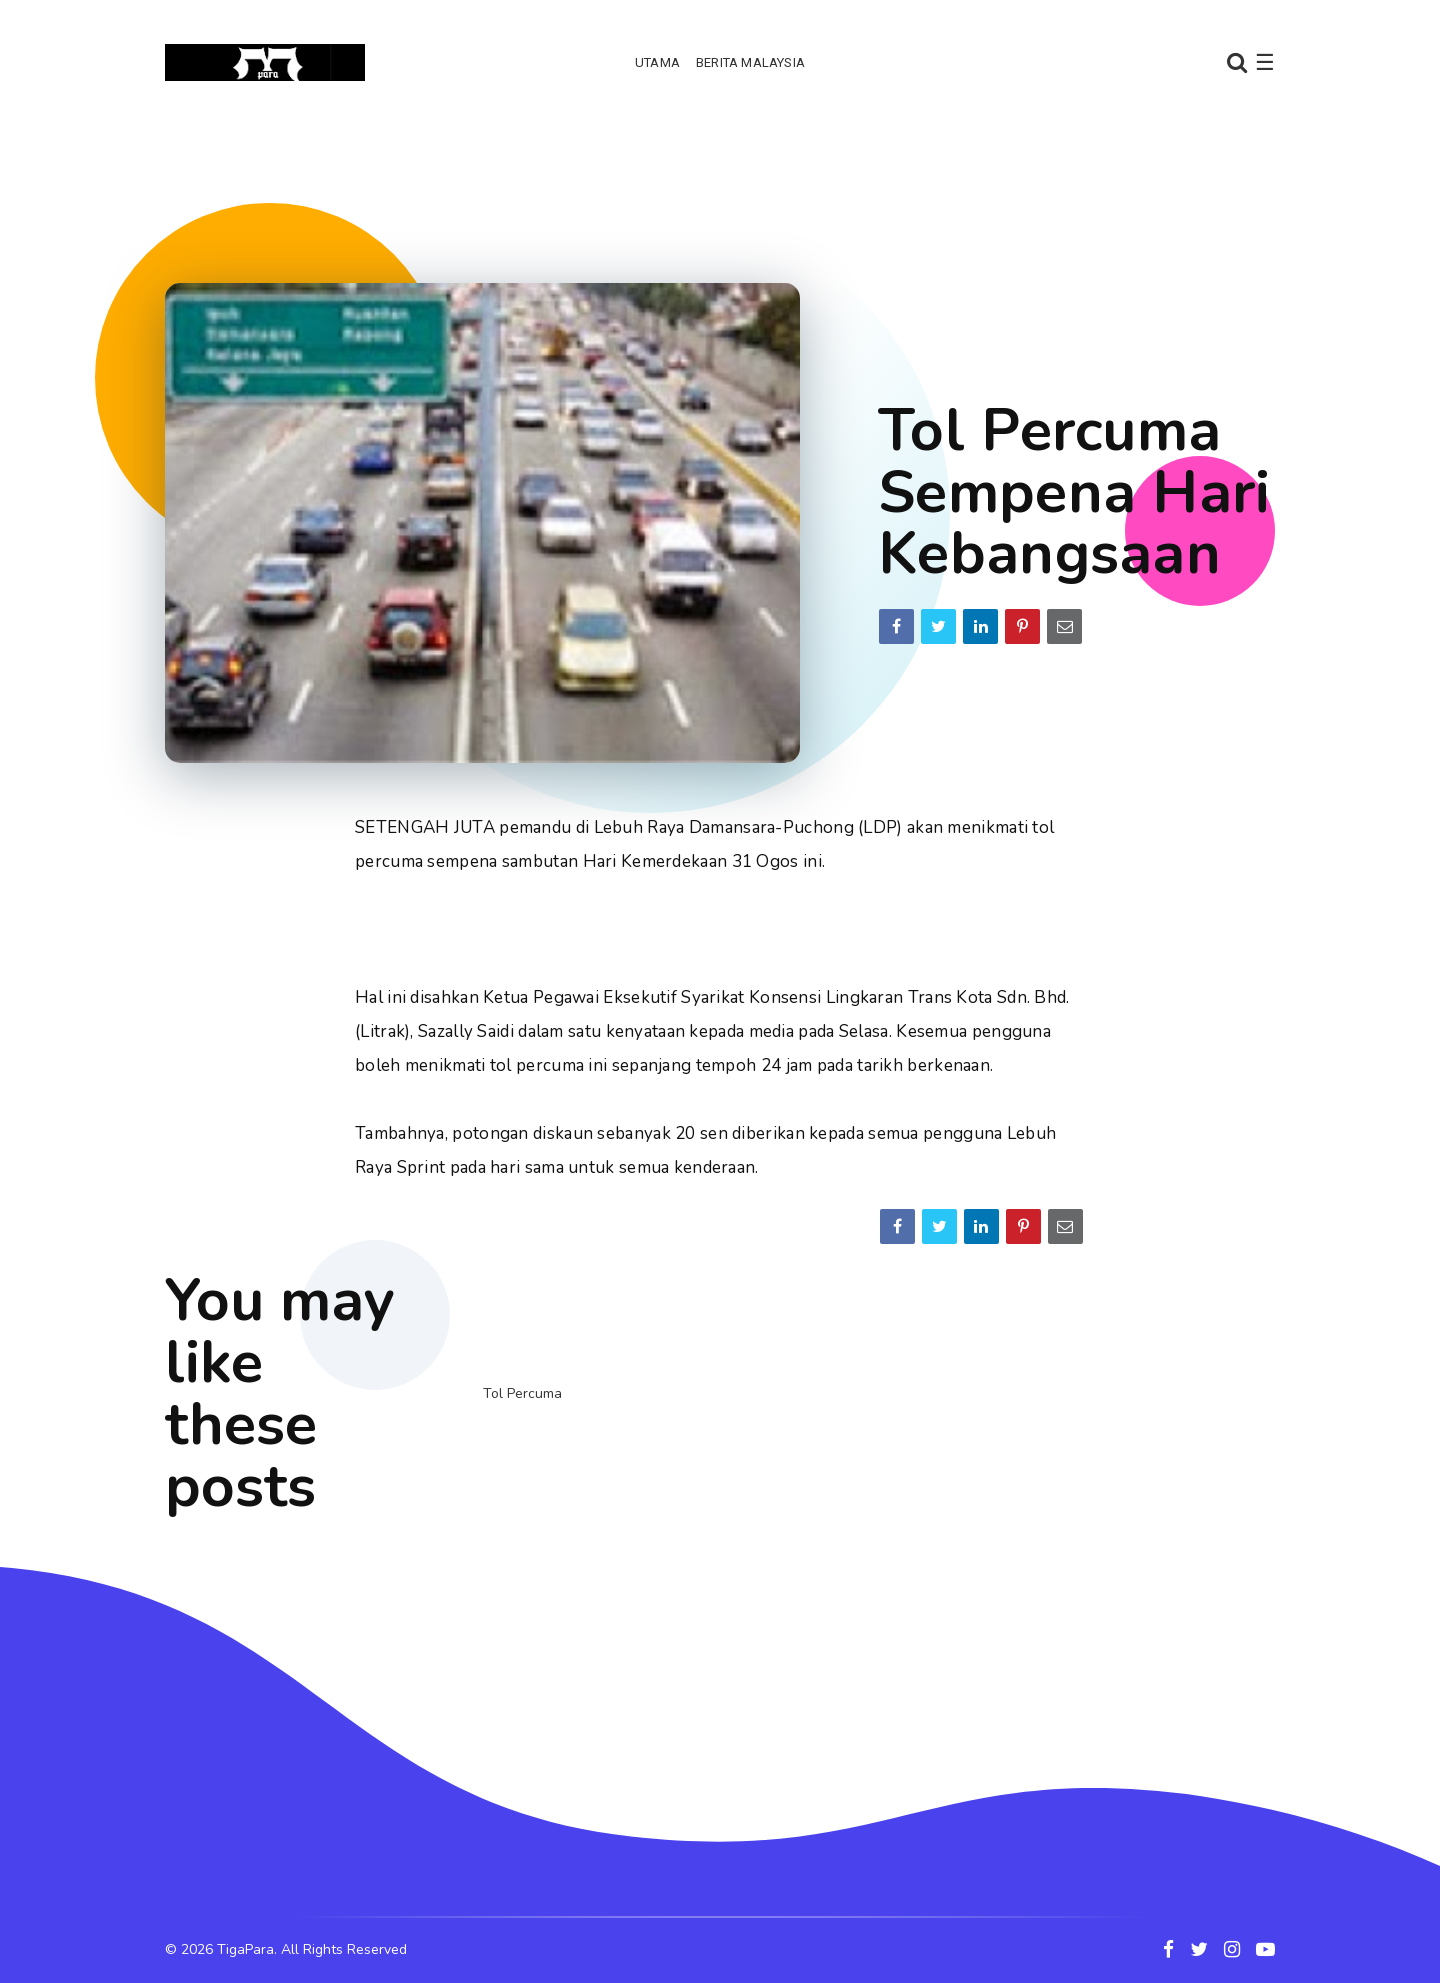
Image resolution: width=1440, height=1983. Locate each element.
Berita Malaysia (750, 62)
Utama (657, 62)
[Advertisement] (720, 185)
